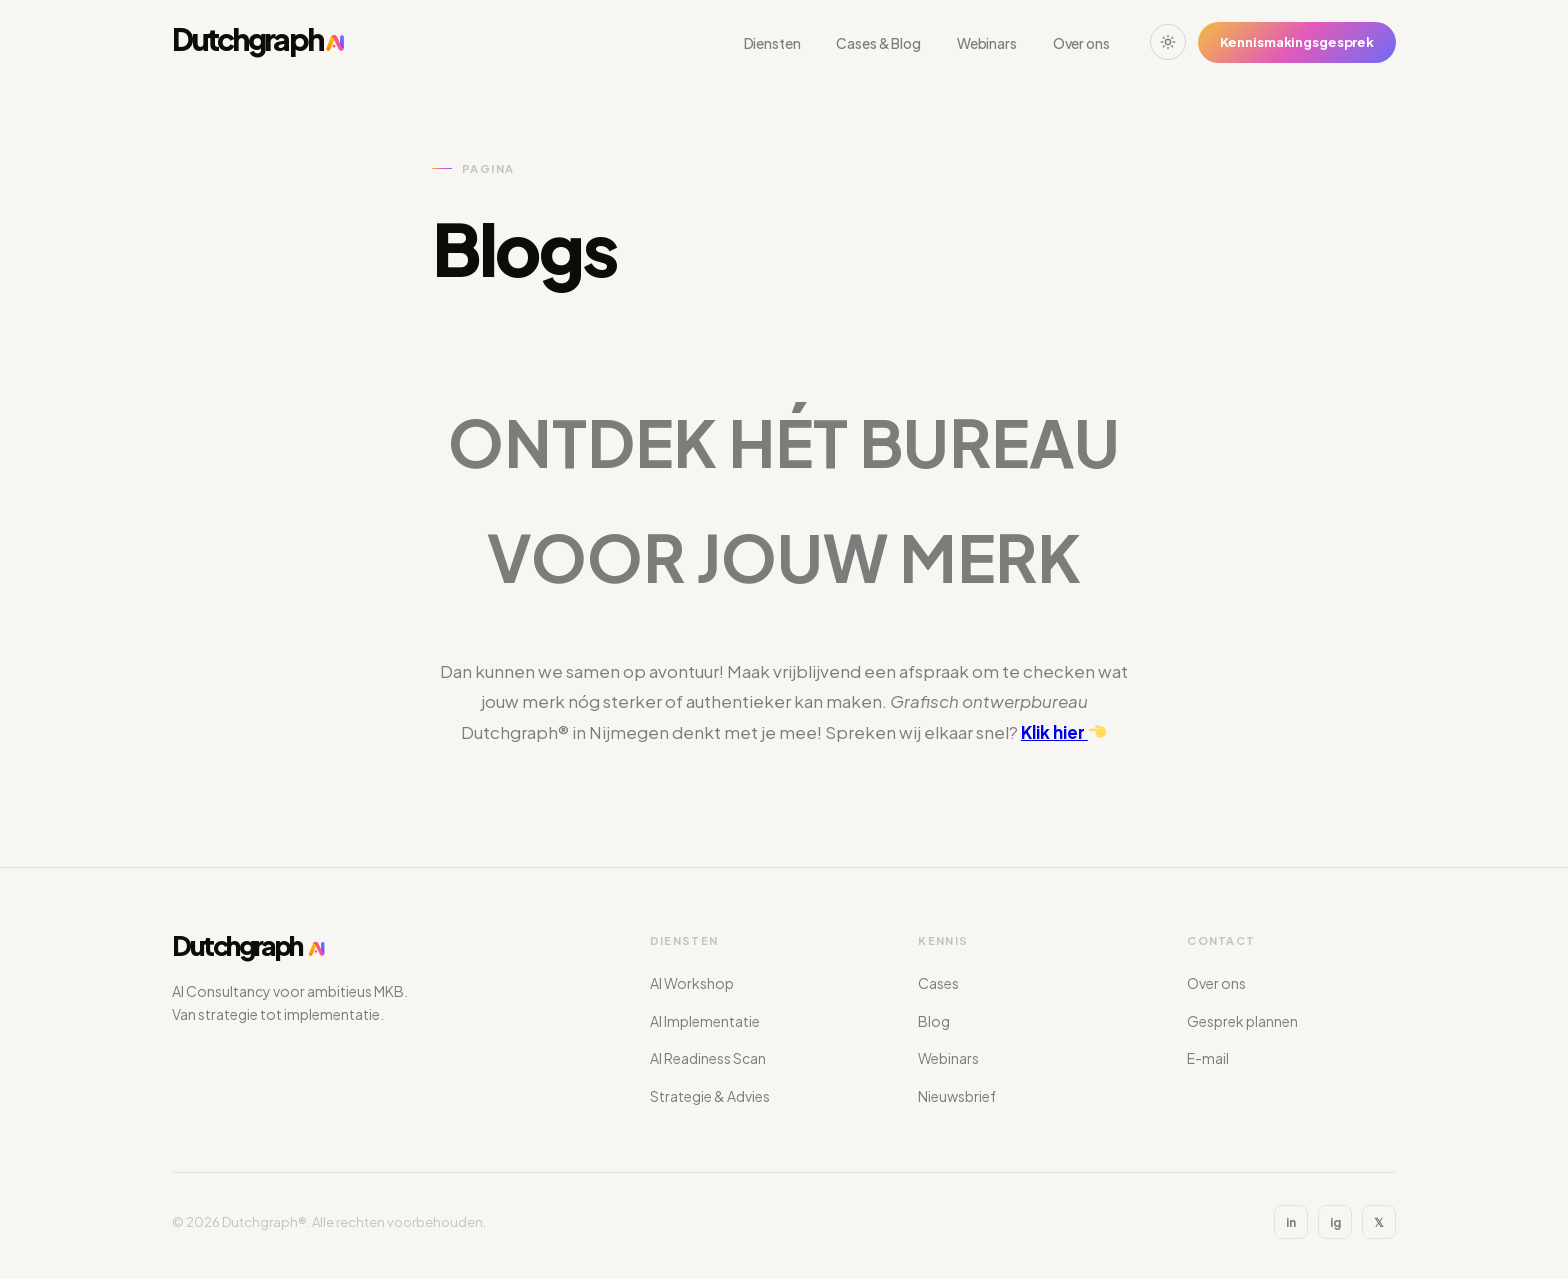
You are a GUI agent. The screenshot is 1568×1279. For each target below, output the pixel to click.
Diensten (772, 43)
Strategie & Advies (710, 1096)
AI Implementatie (705, 1021)
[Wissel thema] (1168, 42)
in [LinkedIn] (1291, 1222)
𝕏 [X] (1379, 1222)
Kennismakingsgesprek (1297, 42)
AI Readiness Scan (708, 1058)
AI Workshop (692, 983)
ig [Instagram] (1335, 1222)
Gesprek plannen (1242, 1021)
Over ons (1081, 43)
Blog (934, 1021)
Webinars (987, 43)
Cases (938, 983)
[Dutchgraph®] (259, 42)
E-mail (1208, 1058)
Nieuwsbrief (957, 1096)
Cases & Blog (878, 43)
